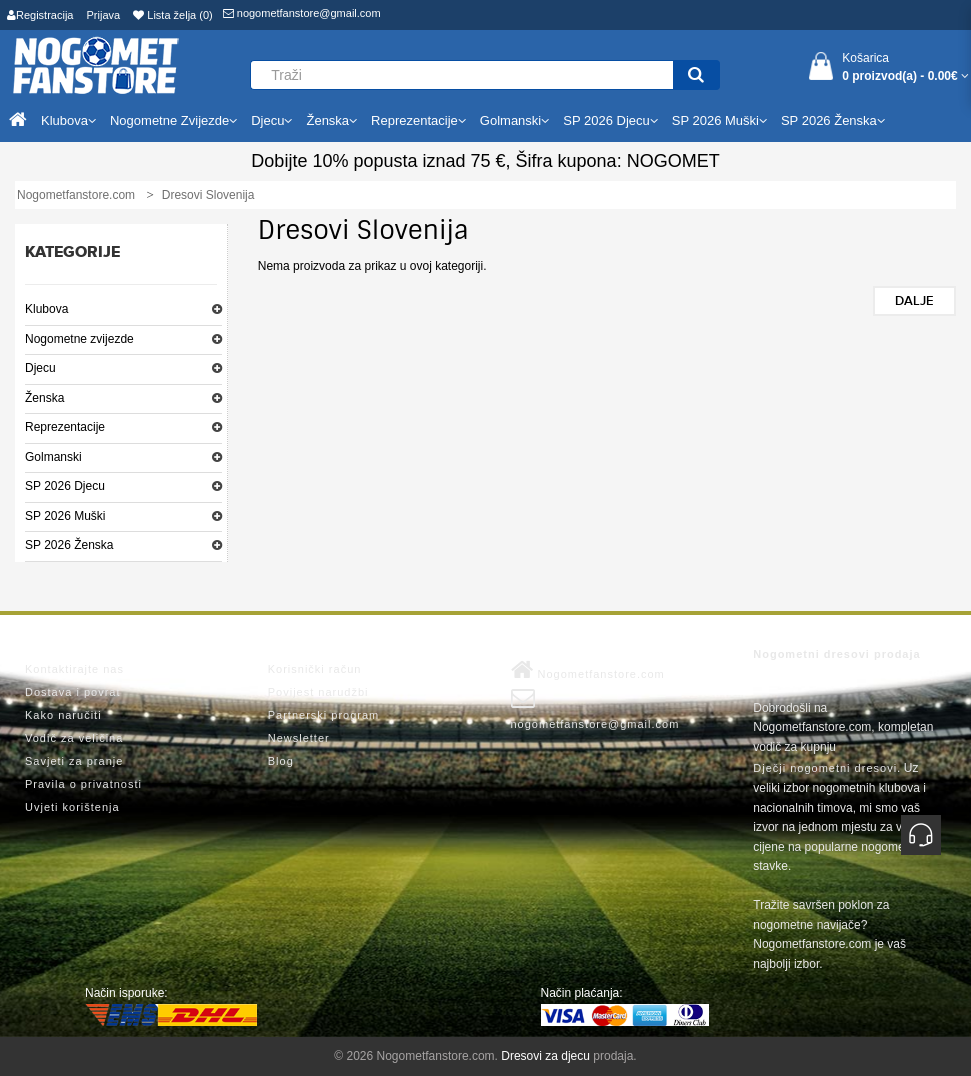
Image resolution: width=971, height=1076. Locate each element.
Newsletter (299, 738)
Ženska (44, 398)
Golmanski (53, 457)
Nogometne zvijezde (79, 339)
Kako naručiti (63, 715)
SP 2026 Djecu (65, 486)
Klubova (46, 309)
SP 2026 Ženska (69, 545)
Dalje (914, 301)
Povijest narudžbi (318, 692)
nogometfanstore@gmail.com (302, 13)
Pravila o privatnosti (83, 784)
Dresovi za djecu (545, 1056)
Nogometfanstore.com (588, 670)
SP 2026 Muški (65, 516)
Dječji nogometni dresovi (825, 768)
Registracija (40, 15)
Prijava (104, 15)
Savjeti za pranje (74, 761)
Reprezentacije (65, 427)
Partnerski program (324, 715)
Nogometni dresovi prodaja (836, 654)
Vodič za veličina (74, 738)
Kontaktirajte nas (74, 669)
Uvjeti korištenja (72, 807)
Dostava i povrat (72, 692)
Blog (281, 761)
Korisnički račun (315, 669)
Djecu (40, 368)
